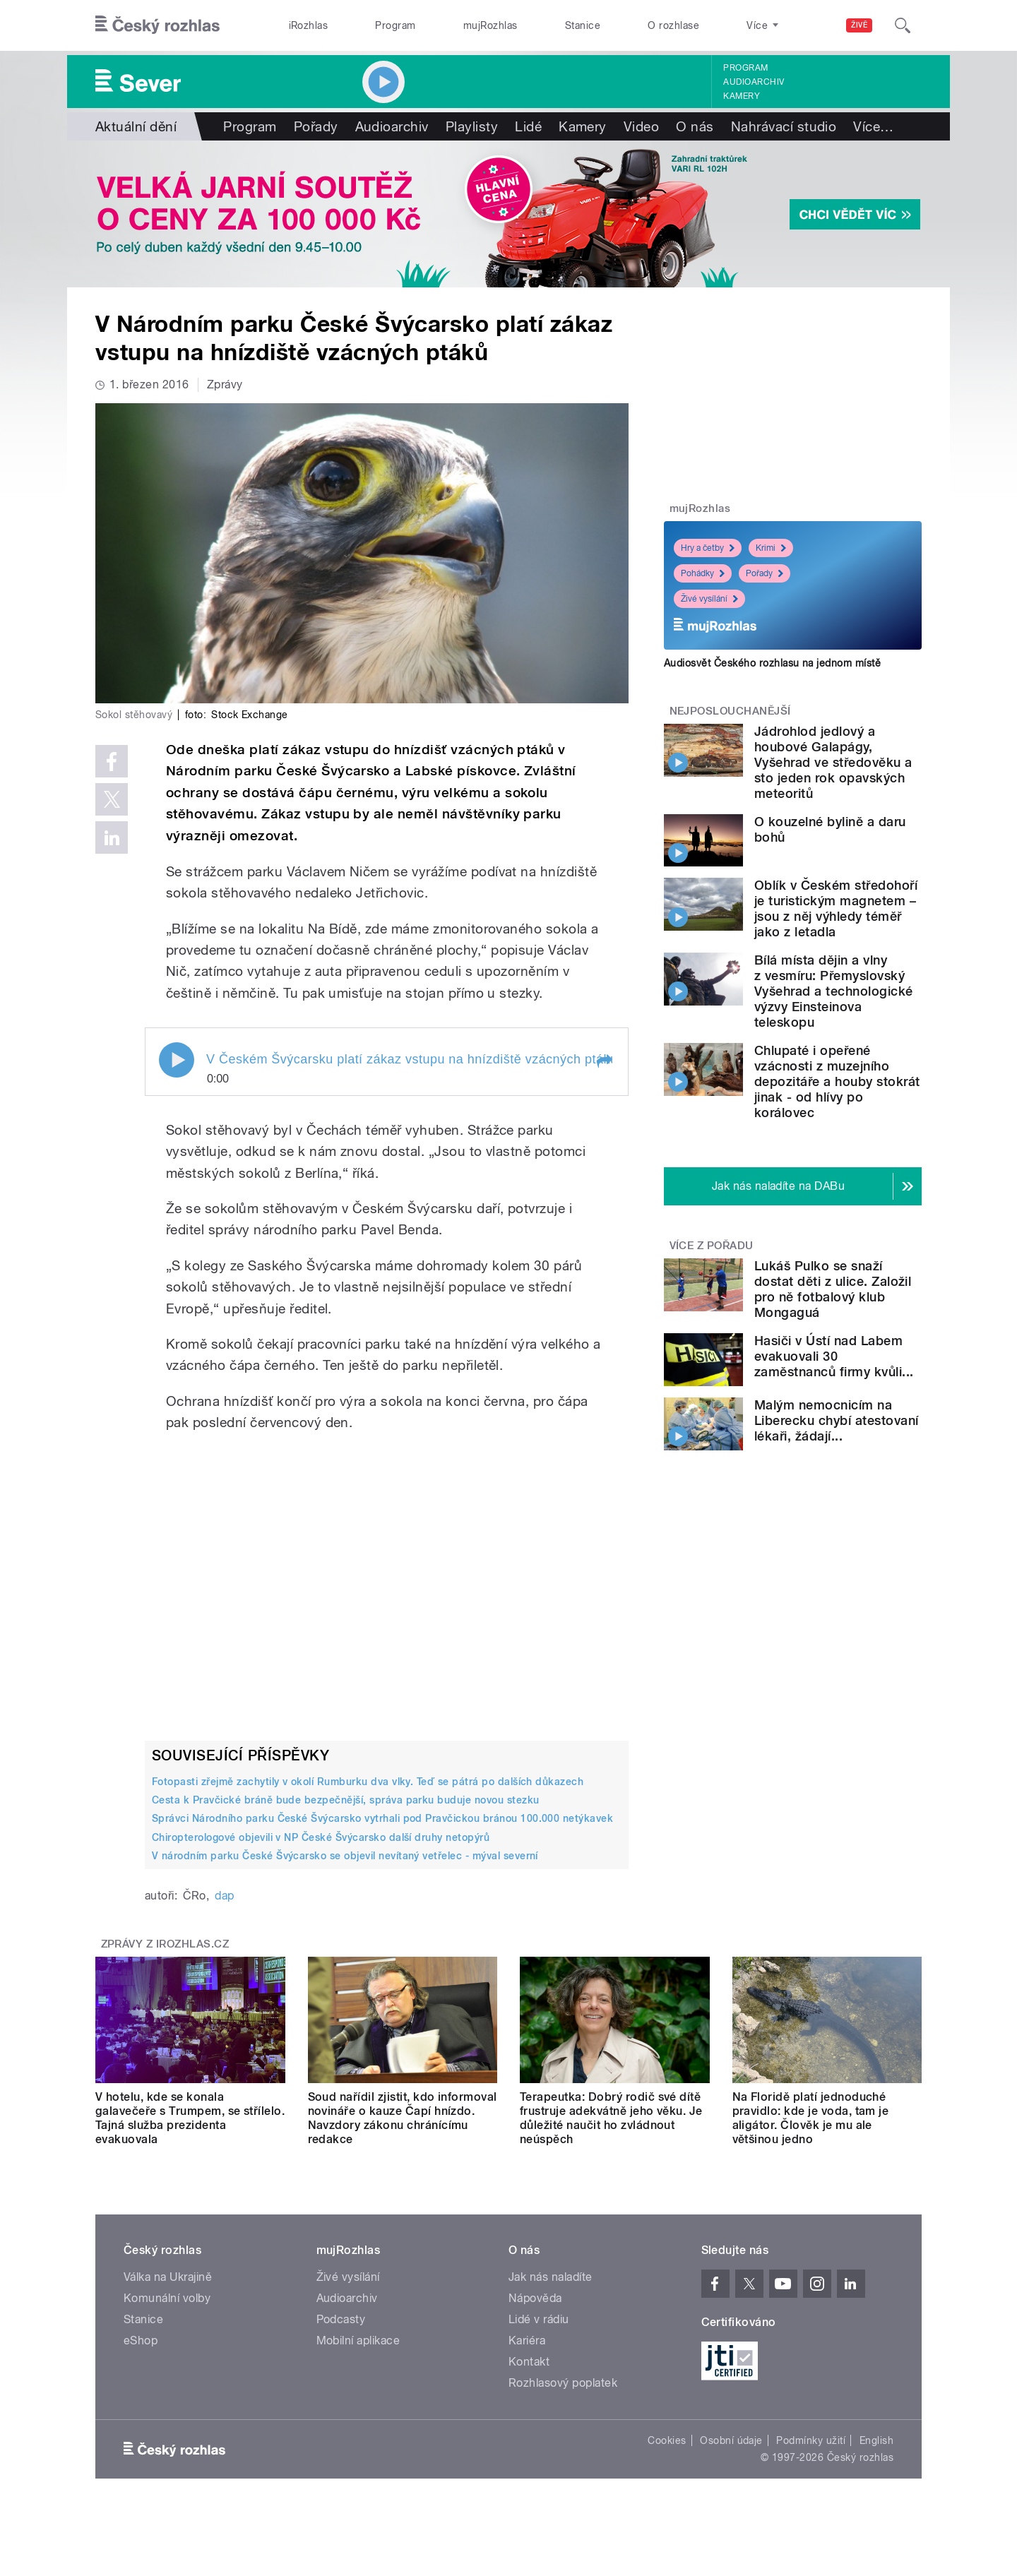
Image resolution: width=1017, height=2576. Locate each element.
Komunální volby (167, 2298)
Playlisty (472, 126)
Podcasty (341, 2319)
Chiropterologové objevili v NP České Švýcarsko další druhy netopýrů (320, 1837)
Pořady (316, 126)
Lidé (528, 126)
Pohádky (703, 573)
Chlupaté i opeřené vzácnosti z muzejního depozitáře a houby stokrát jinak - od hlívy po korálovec (837, 1081)
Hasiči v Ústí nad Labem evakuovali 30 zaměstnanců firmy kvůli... (833, 1356)
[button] (604, 1061)
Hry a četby (707, 548)
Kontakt (529, 2361)
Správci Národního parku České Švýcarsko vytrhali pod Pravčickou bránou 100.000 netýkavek (382, 1818)
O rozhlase (673, 25)
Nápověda (535, 2298)
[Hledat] (903, 25)
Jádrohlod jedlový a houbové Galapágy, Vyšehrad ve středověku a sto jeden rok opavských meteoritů (833, 762)
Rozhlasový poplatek (563, 2383)
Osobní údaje (731, 2440)
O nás (694, 126)
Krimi (771, 548)
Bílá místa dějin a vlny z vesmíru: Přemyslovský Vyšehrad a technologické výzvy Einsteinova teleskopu (833, 991)
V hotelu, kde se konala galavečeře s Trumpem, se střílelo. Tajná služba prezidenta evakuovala (190, 2118)
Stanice (582, 25)
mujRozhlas (490, 25)
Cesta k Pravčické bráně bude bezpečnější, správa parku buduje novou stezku (346, 1800)
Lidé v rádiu (539, 2319)
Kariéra (527, 2340)
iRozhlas (308, 25)
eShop (140, 2340)
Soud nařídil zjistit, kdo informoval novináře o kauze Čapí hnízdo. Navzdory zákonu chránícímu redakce (402, 2118)
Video (641, 126)
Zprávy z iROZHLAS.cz (165, 1944)
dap (224, 1895)
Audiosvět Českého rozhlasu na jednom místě (772, 663)
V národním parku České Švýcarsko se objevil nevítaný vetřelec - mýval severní (345, 1855)
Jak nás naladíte (551, 2277)
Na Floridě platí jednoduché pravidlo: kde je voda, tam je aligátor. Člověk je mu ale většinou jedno (810, 2118)
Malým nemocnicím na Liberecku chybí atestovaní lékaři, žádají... (836, 1420)
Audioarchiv (753, 82)
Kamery (741, 96)
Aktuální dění (136, 126)
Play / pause (176, 1060)
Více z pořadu (712, 1245)
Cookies (667, 2440)
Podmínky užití (810, 2440)
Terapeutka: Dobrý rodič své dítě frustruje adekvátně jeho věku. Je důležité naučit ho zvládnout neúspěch (611, 2118)
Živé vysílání (709, 599)
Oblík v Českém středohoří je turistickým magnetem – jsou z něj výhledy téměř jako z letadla (835, 908)
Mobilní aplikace (358, 2340)
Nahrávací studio (784, 126)
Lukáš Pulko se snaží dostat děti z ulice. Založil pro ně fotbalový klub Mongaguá (832, 1289)
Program (395, 25)
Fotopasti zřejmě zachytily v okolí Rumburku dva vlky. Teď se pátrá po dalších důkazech (367, 1781)
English (876, 2440)
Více (873, 126)
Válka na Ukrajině (168, 2277)
